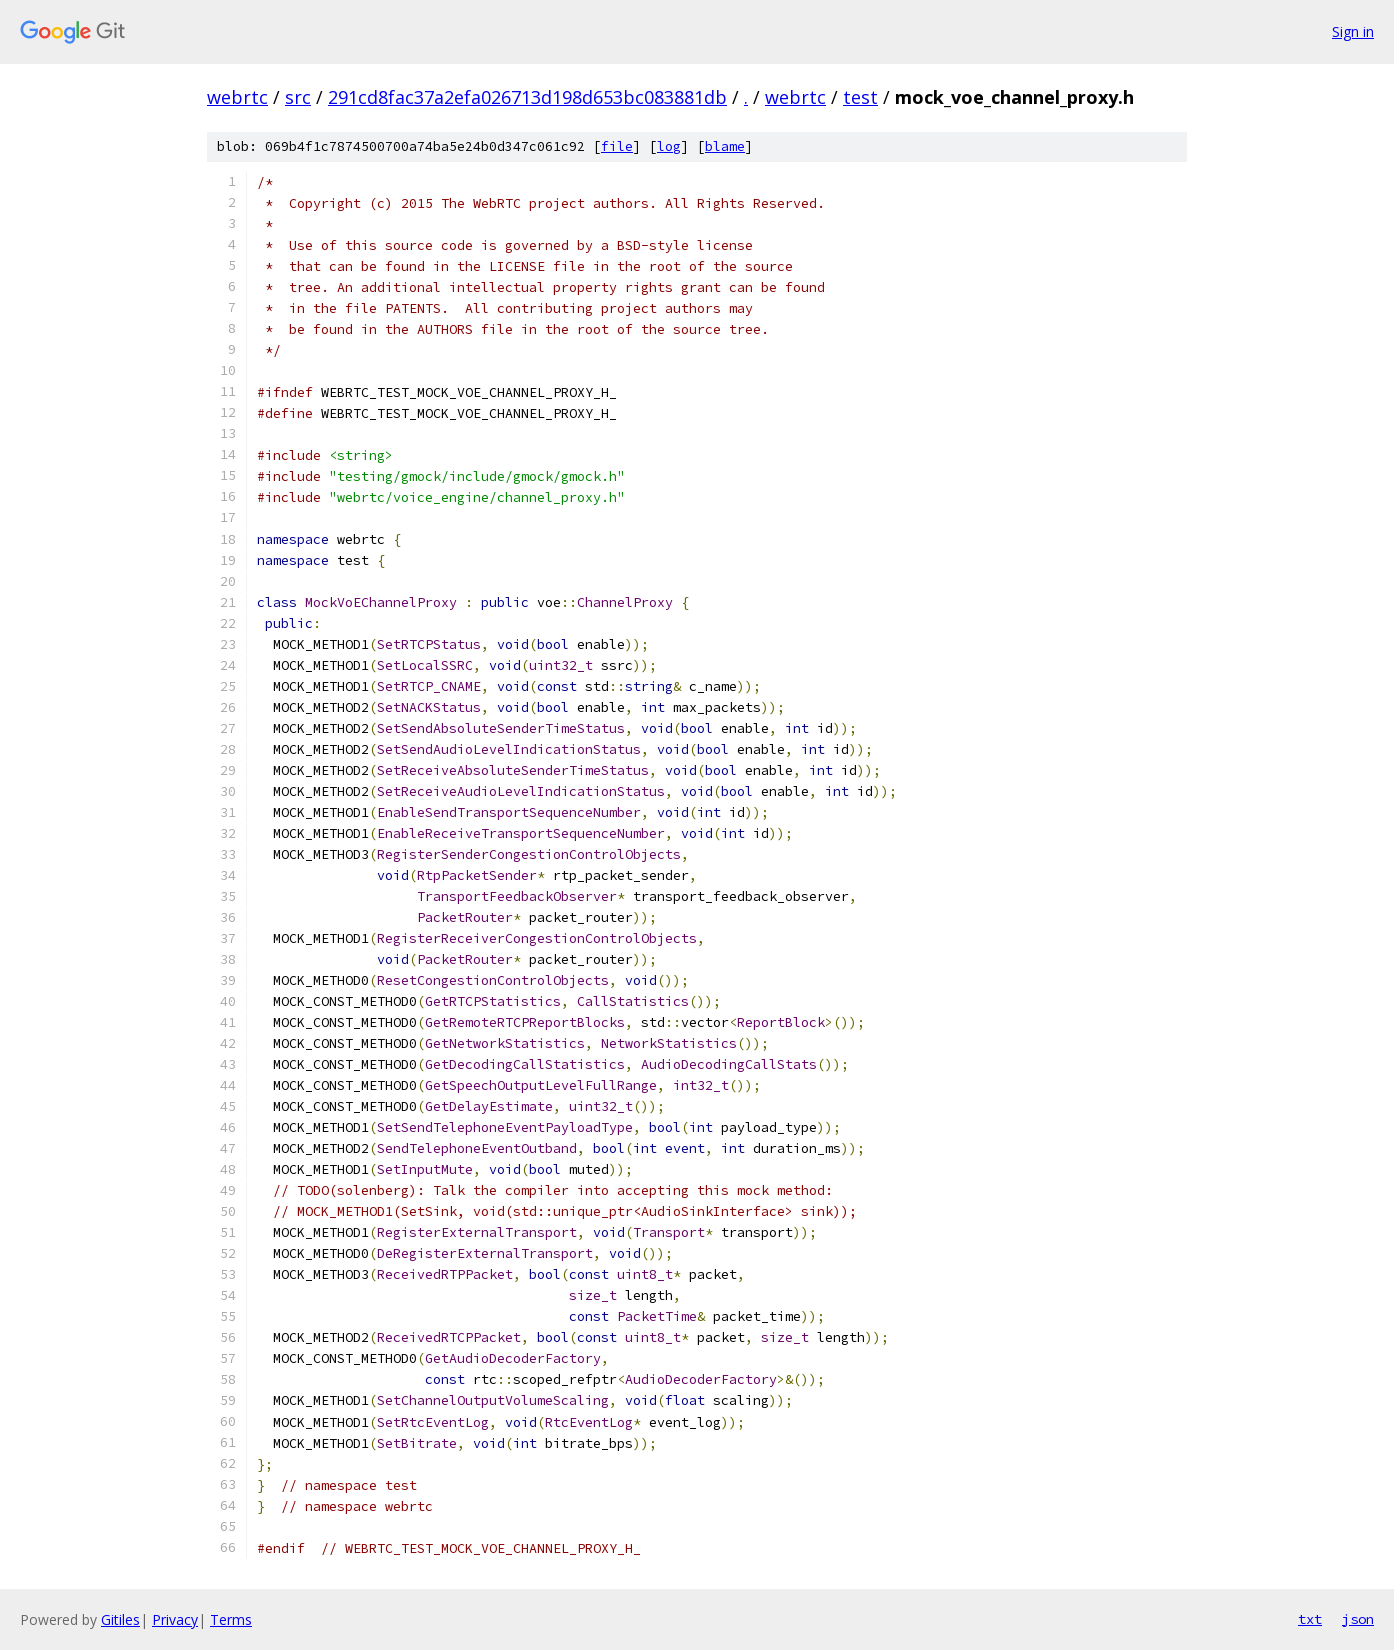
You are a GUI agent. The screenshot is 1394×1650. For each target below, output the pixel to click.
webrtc (237, 97)
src (298, 97)
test (860, 97)
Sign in (1353, 31)
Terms (231, 1619)
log (669, 146)
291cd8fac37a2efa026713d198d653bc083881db (527, 97)
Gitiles (120, 1619)
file (617, 146)
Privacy (175, 1619)
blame (725, 146)
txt (1310, 1619)
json (1358, 1619)
